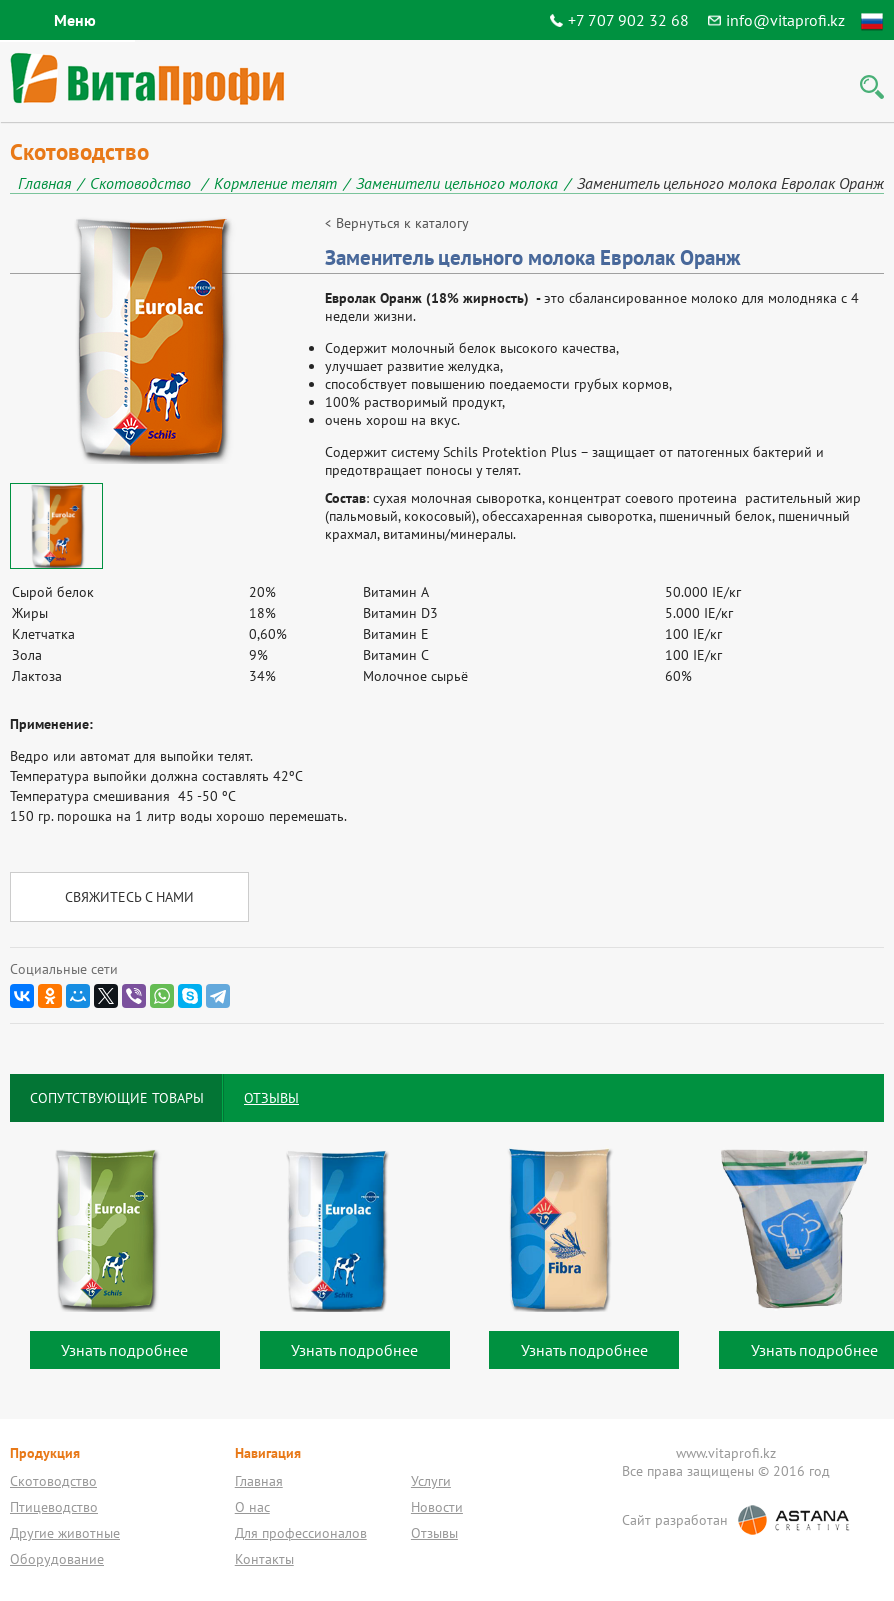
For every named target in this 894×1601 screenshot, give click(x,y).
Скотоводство (142, 183)
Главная (44, 183)
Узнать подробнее (124, 1350)
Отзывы (434, 1533)
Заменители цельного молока (457, 183)
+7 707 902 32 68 (628, 20)
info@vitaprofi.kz (785, 20)
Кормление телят (275, 183)
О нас (252, 1507)
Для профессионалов (301, 1533)
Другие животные (65, 1533)
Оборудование (57, 1559)
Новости (437, 1507)
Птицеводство (54, 1507)
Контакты (264, 1559)
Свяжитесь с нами (129, 897)
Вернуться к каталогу (402, 223)
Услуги (431, 1481)
